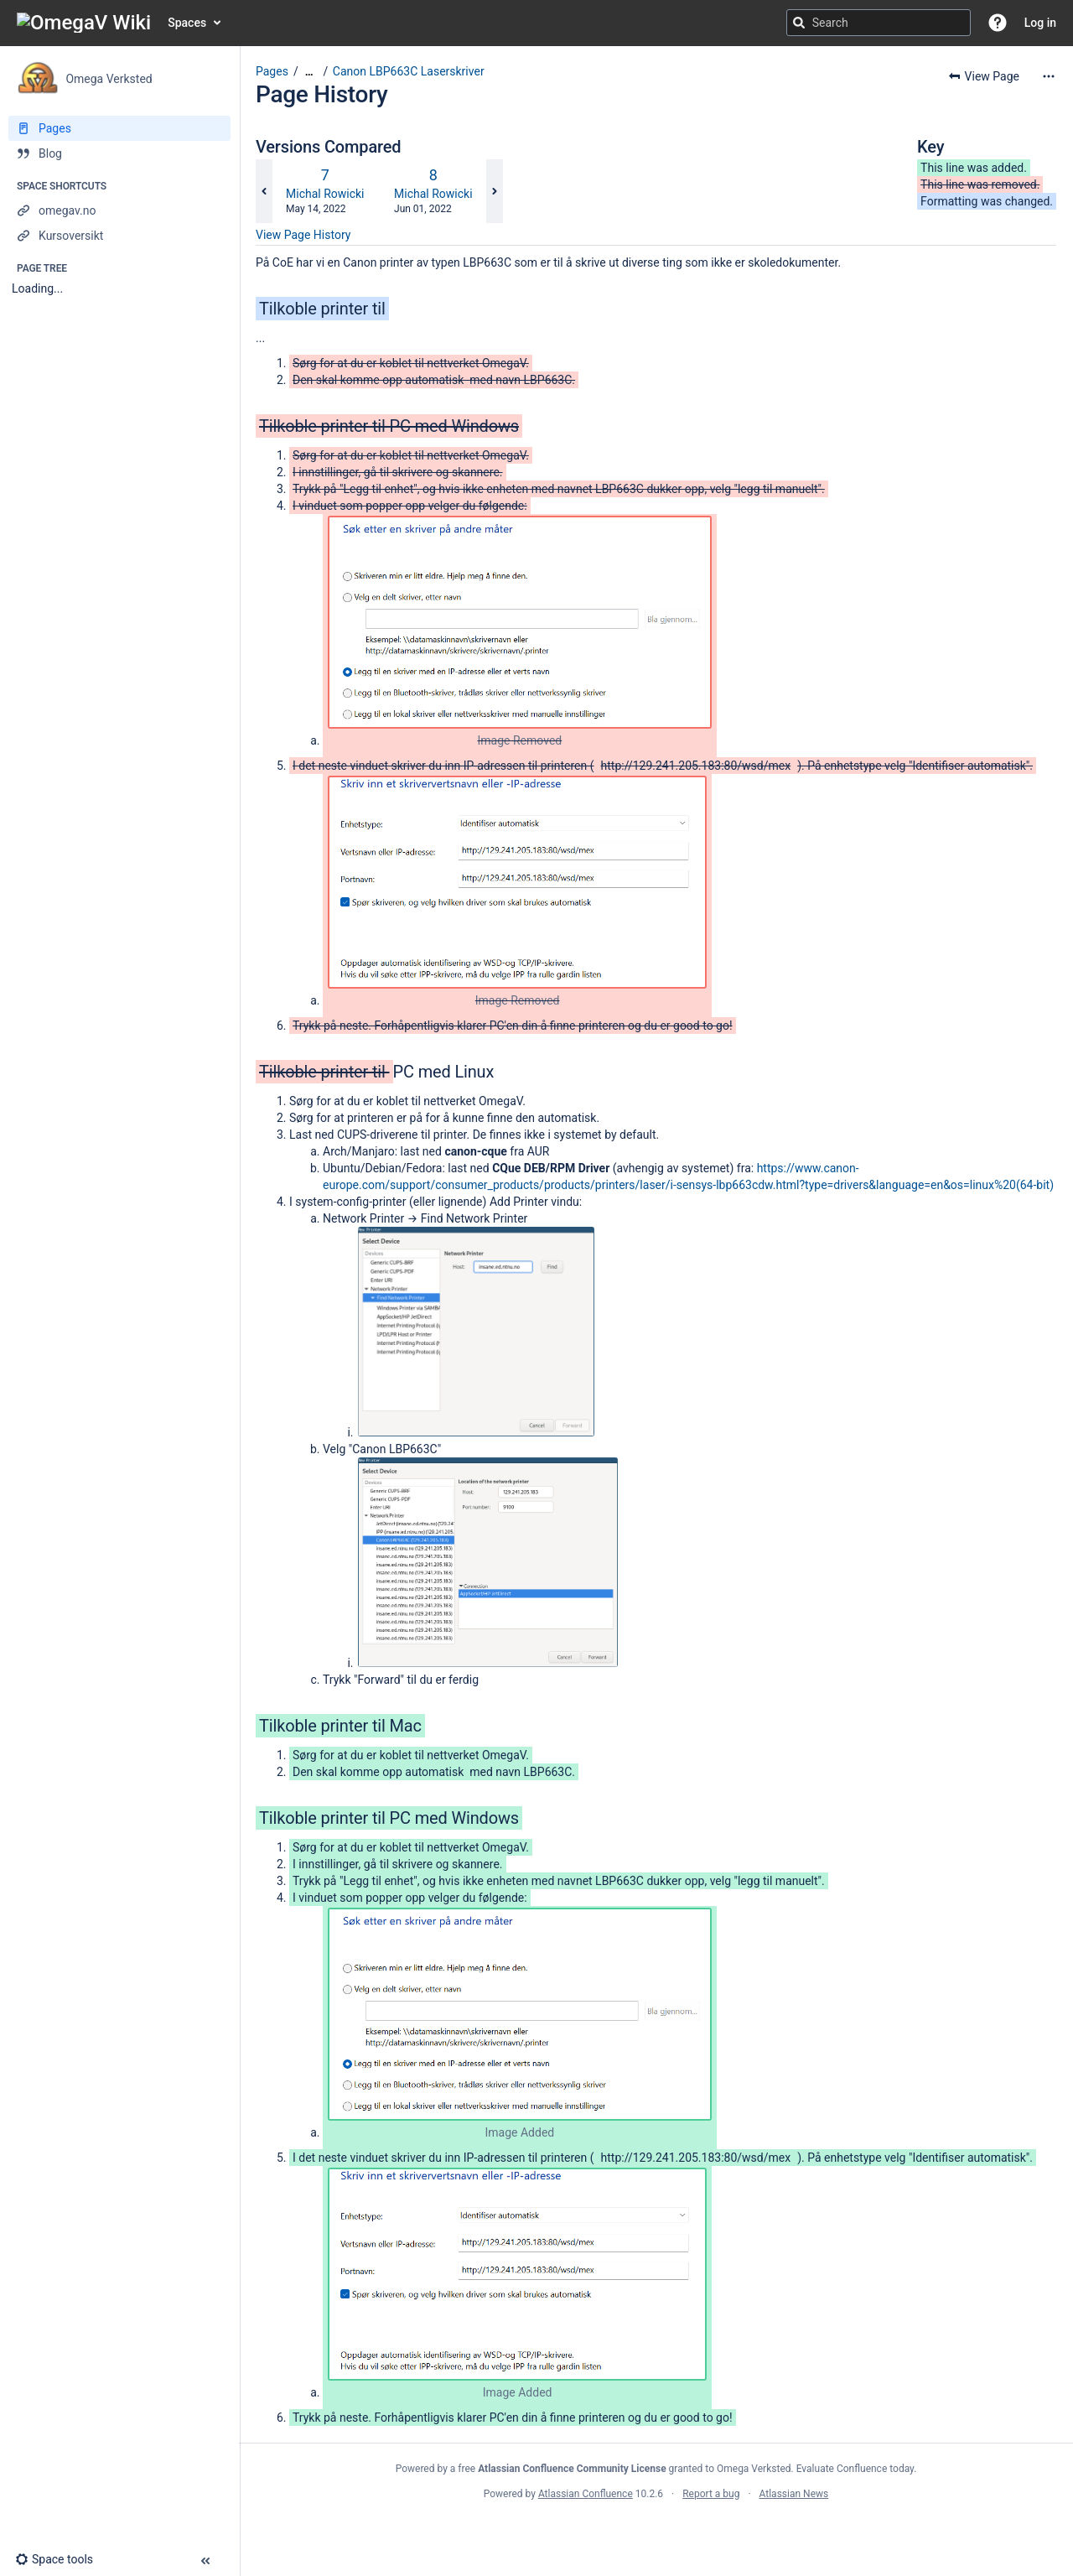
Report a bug (710, 2494)
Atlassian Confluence (585, 2494)
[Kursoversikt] (119, 235)
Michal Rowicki (325, 193)
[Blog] (119, 153)
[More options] (1049, 76)
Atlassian (656, 2531)
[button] (997, 22)
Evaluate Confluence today (855, 2469)
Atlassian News (794, 2494)
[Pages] (119, 128)
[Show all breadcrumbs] (309, 72)
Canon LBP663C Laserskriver (409, 71)
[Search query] (878, 22)
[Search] (799, 22)
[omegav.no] (119, 210)
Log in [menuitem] (1040, 22)
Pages (272, 71)
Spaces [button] (187, 22)
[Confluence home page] (83, 22)
